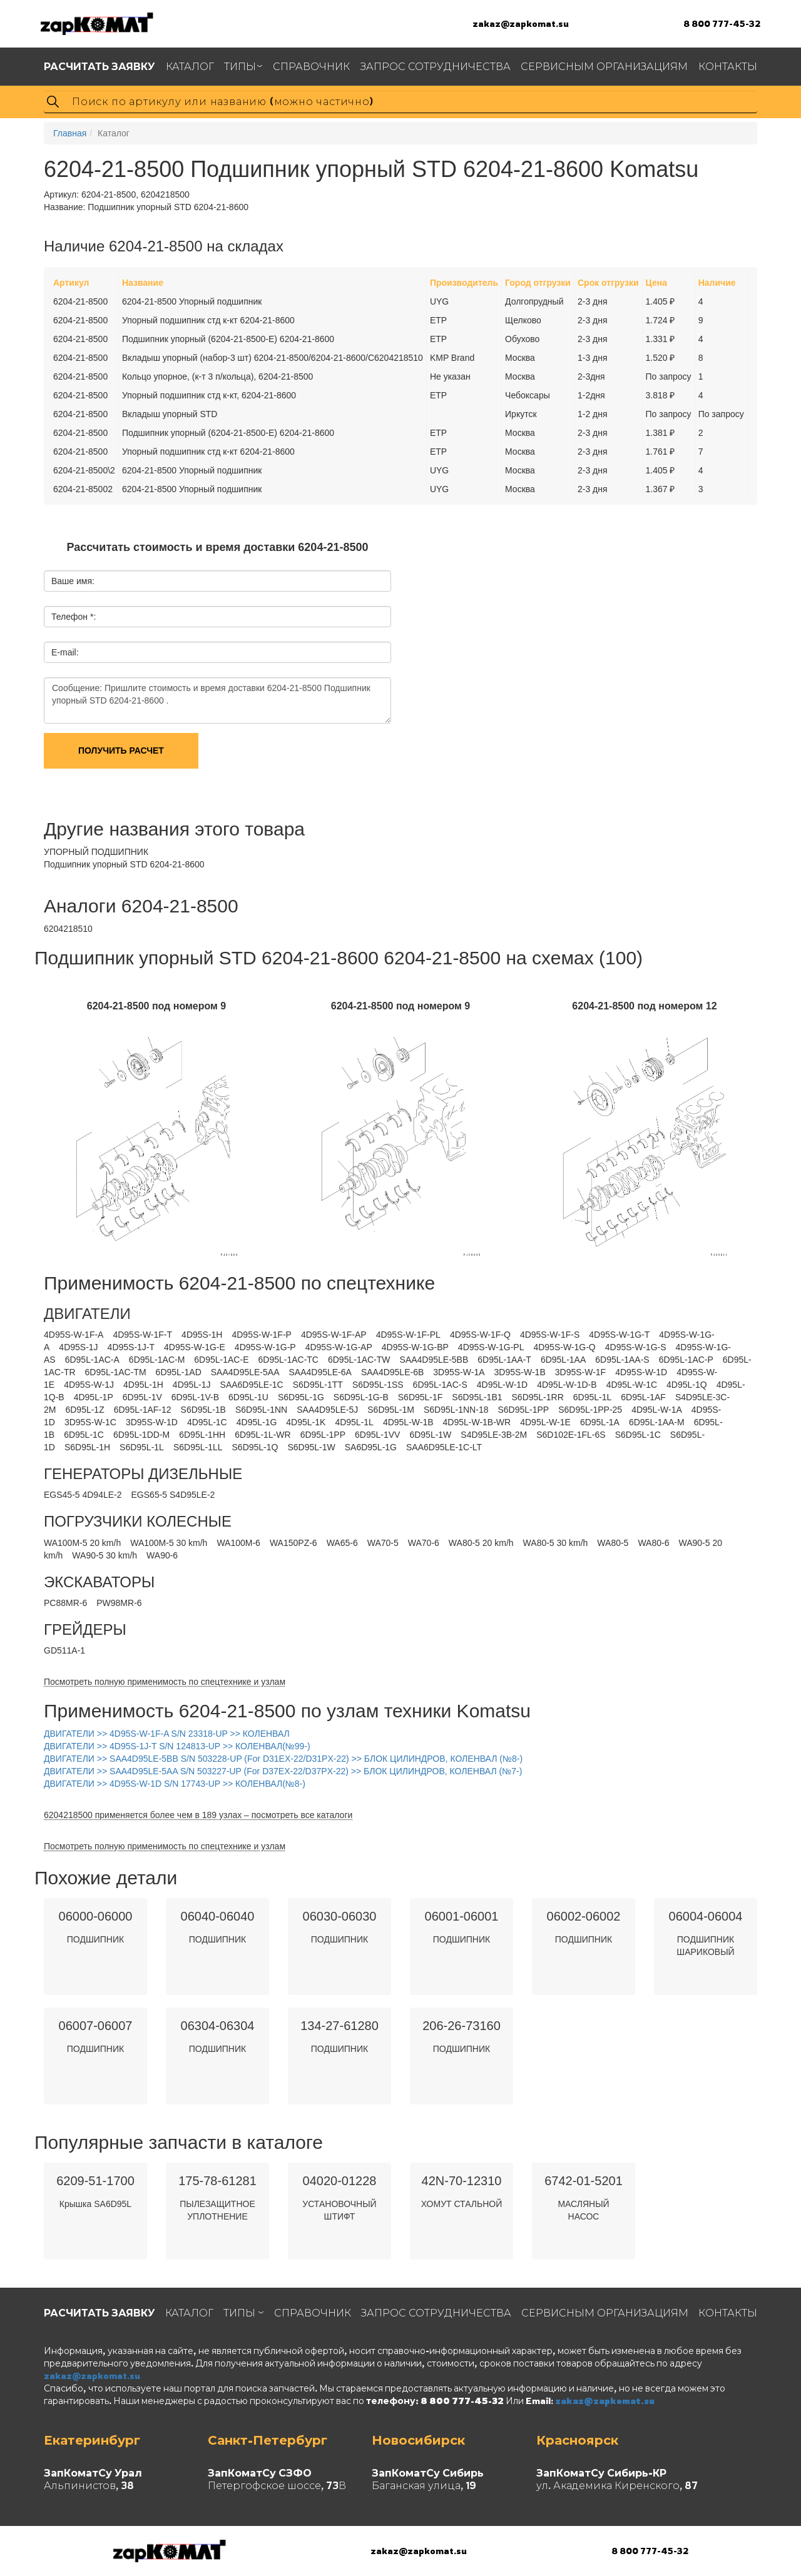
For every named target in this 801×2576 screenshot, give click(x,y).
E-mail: (65, 652)
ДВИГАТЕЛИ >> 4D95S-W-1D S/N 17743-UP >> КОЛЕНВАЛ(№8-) (174, 1784)
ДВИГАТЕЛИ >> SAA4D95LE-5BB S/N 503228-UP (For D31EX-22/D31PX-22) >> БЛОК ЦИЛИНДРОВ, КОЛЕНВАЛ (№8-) (283, 1759)
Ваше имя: (72, 581)
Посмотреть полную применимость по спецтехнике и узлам (164, 1682)
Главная (69, 133)
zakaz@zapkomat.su (520, 23)
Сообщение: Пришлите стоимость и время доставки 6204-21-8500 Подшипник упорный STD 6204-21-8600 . (217, 700)
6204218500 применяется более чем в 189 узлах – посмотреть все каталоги (198, 1815)
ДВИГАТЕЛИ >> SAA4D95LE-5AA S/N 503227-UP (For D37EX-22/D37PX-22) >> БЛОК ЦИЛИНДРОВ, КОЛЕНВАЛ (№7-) (283, 1771)
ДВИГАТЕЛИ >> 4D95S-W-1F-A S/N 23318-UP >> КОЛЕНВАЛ (167, 1734)
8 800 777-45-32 (721, 23)
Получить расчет (121, 750)
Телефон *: (73, 617)
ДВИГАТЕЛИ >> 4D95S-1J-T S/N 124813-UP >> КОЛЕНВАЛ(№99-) (177, 1746)
